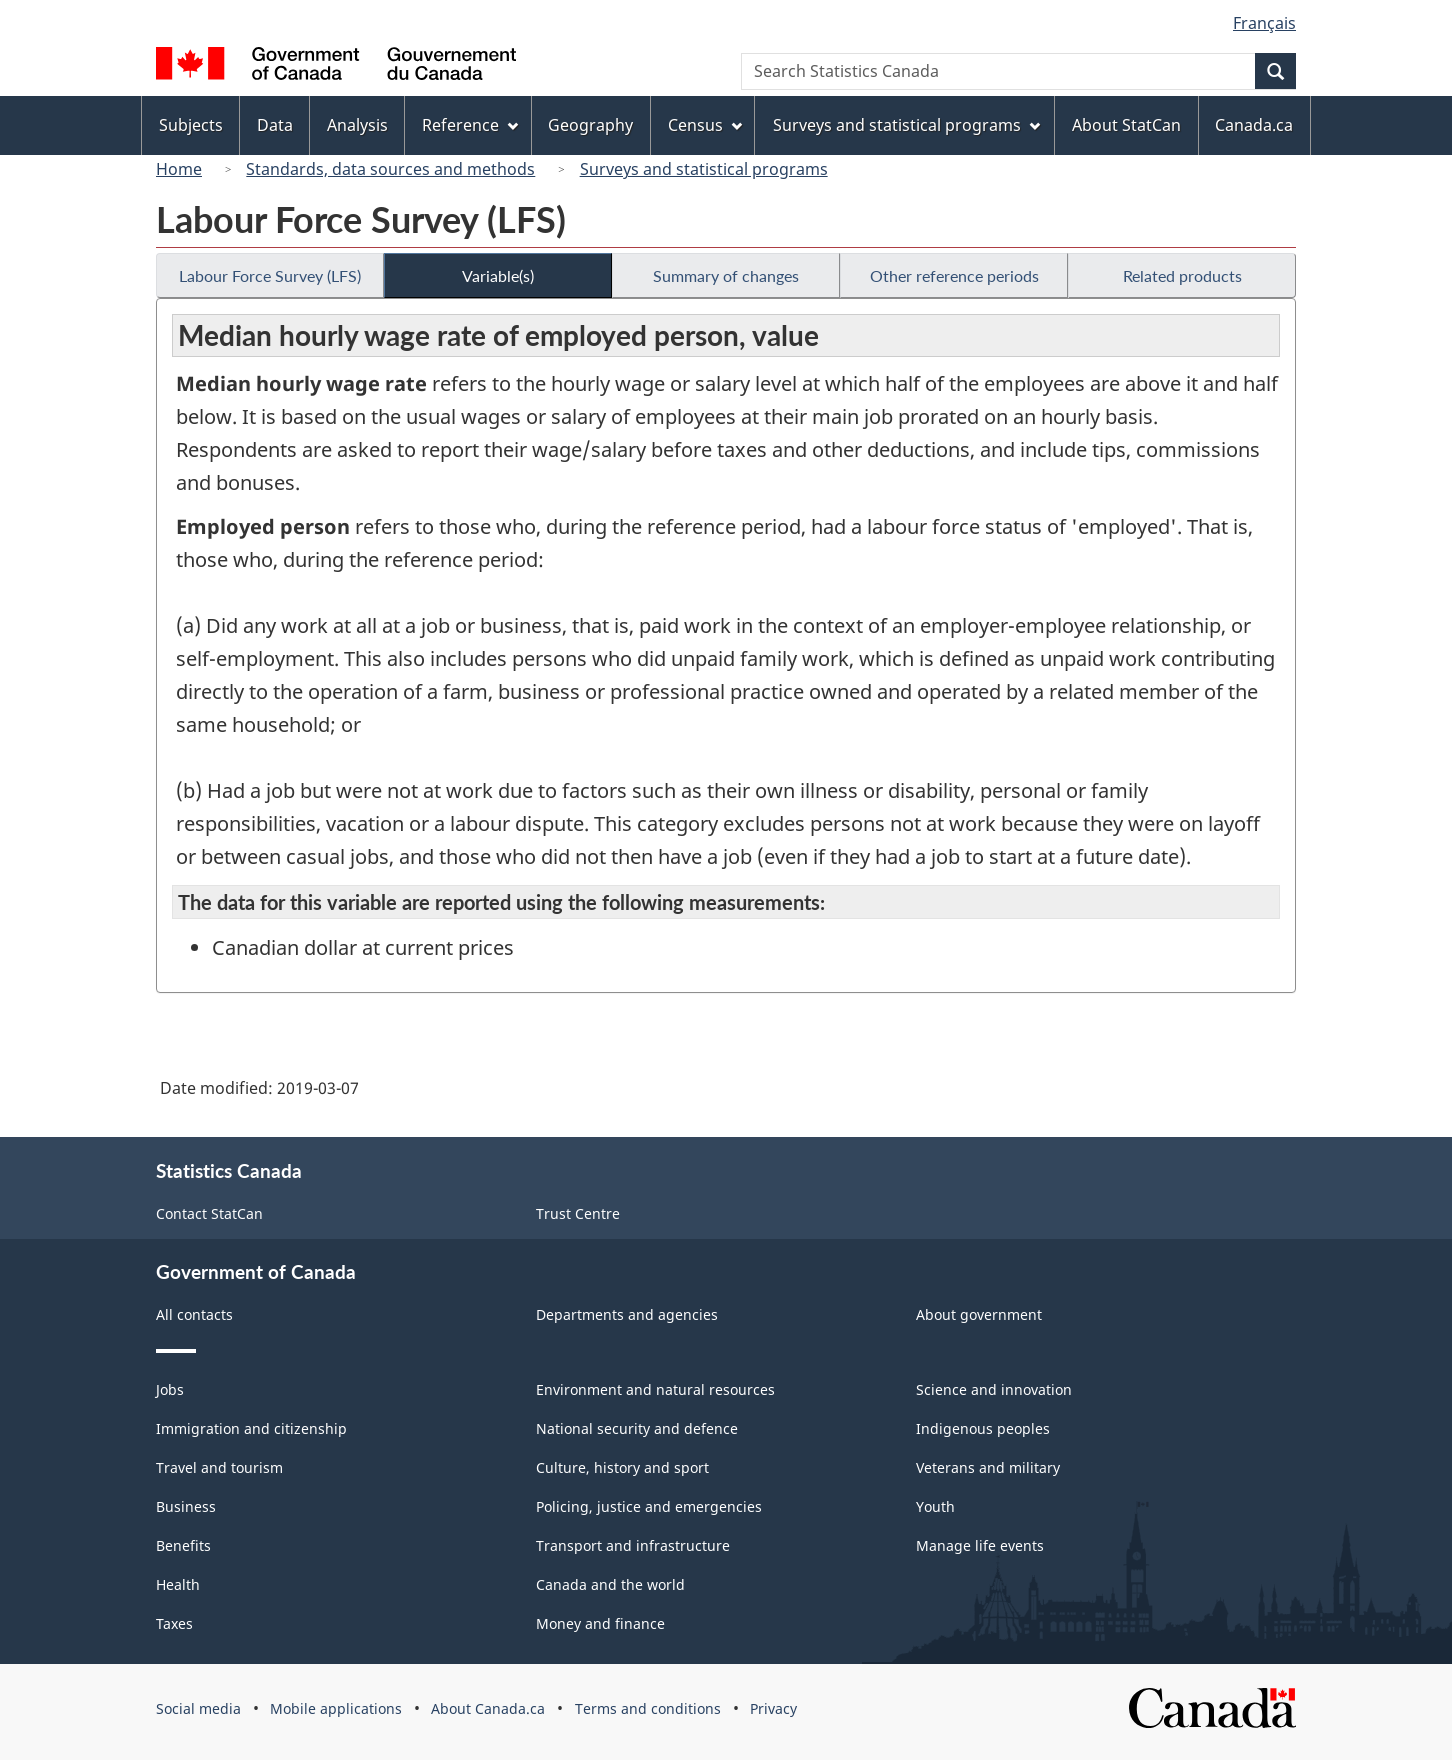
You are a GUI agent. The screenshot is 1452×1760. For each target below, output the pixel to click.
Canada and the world (610, 1584)
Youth (935, 1506)
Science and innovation (994, 1389)
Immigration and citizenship (251, 1428)
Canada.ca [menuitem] (1254, 125)
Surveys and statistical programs (704, 169)
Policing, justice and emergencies (649, 1506)
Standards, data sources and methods (390, 169)
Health (178, 1584)
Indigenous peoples (983, 1428)
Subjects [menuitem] (191, 125)
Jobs (170, 1389)
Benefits (183, 1545)
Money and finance (600, 1623)
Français (1264, 23)
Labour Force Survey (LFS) (270, 275)
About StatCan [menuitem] (1126, 125)
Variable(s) (498, 275)
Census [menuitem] (705, 125)
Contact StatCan (209, 1213)
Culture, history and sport (622, 1467)
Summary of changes (726, 275)
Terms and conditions (648, 1708)
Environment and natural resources (655, 1389)
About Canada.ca (488, 1708)
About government (979, 1314)
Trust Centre (578, 1213)
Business (186, 1506)
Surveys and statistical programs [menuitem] (906, 125)
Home (179, 169)
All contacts (194, 1314)
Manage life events (980, 1545)
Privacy (773, 1708)
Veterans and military (988, 1467)
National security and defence (637, 1428)
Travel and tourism (219, 1467)
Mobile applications (336, 1708)
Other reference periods (954, 275)
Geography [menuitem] (590, 125)
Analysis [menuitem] (357, 125)
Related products (1182, 275)
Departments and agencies (627, 1314)
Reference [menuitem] (470, 125)
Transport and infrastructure (633, 1545)
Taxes (174, 1623)
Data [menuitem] (275, 125)
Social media (198, 1708)
